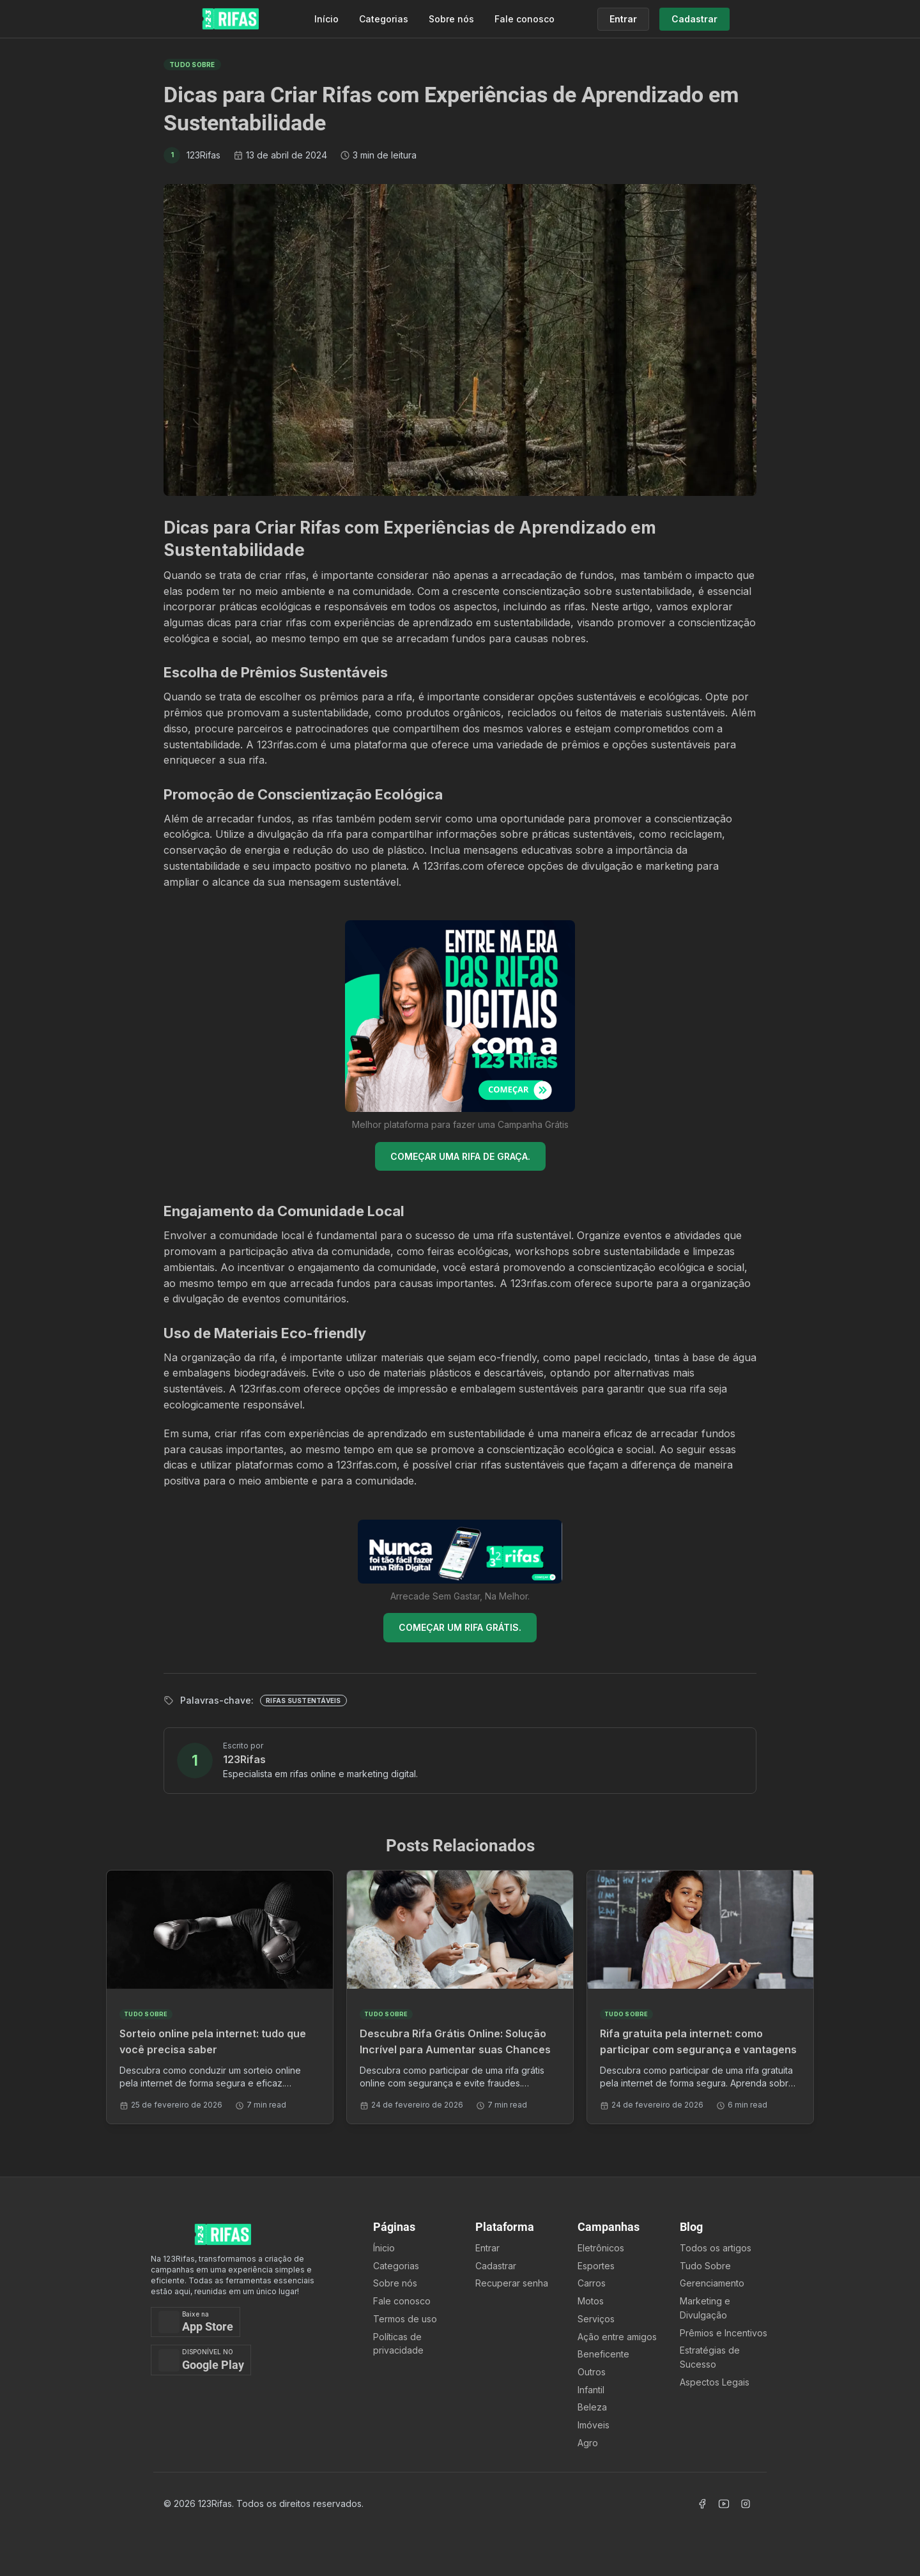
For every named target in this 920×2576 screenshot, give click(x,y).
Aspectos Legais (714, 2382)
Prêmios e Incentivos (723, 2332)
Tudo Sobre (705, 2265)
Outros (592, 2371)
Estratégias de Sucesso (710, 2357)
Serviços (596, 2318)
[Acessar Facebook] (702, 2504)
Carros (592, 2283)
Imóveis (594, 2424)
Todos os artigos (715, 2247)
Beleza (592, 2407)
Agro (588, 2442)
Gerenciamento (712, 2283)
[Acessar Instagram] (745, 2504)
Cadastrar (495, 2265)
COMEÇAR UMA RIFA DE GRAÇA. (460, 1156)
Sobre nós (451, 18)
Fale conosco (524, 18)
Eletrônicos (601, 2247)
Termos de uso (405, 2318)
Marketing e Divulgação (705, 2307)
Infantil (591, 2389)
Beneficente (603, 2353)
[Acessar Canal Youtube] (724, 2504)
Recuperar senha (511, 2283)
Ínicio (384, 2247)
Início (326, 18)
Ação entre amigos (617, 2336)
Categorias (383, 18)
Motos (591, 2300)
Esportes (596, 2265)
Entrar (487, 2247)
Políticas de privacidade (398, 2343)
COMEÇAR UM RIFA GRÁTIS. (460, 1627)
